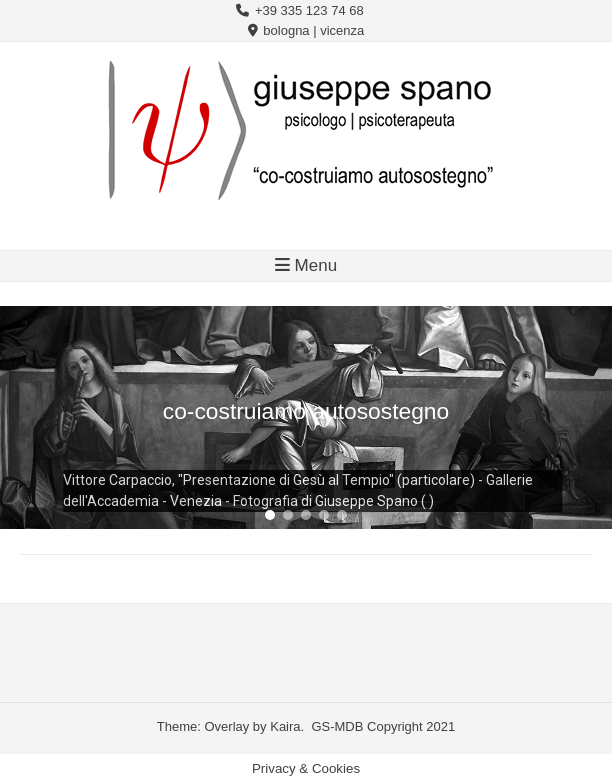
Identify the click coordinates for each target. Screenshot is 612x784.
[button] (270, 515)
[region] (306, 417)
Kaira (285, 726)
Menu (306, 265)
